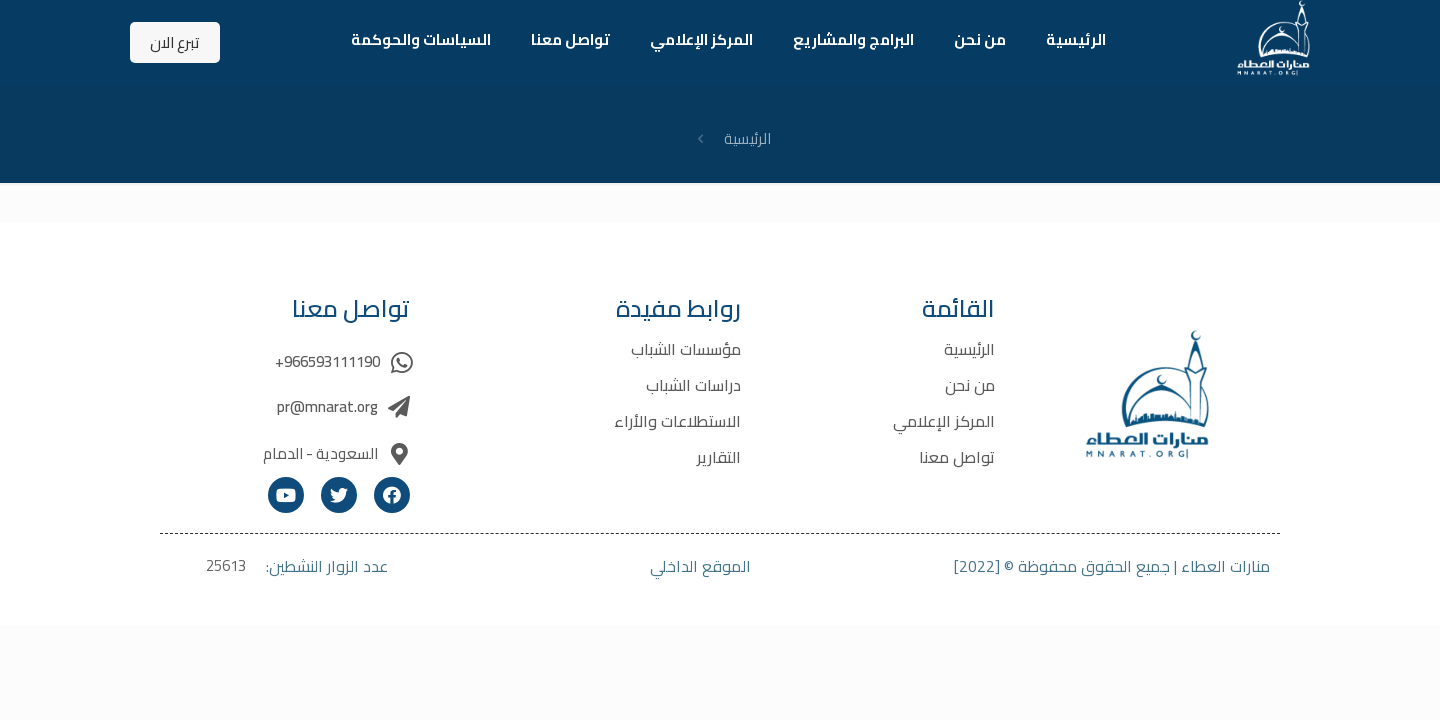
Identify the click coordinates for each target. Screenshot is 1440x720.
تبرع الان (175, 42)
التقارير (719, 457)
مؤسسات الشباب (686, 349)
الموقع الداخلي (700, 566)
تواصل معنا (957, 457)
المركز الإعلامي (944, 421)
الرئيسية (747, 138)
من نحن (970, 385)
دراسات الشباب (693, 385)
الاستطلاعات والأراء (677, 421)
